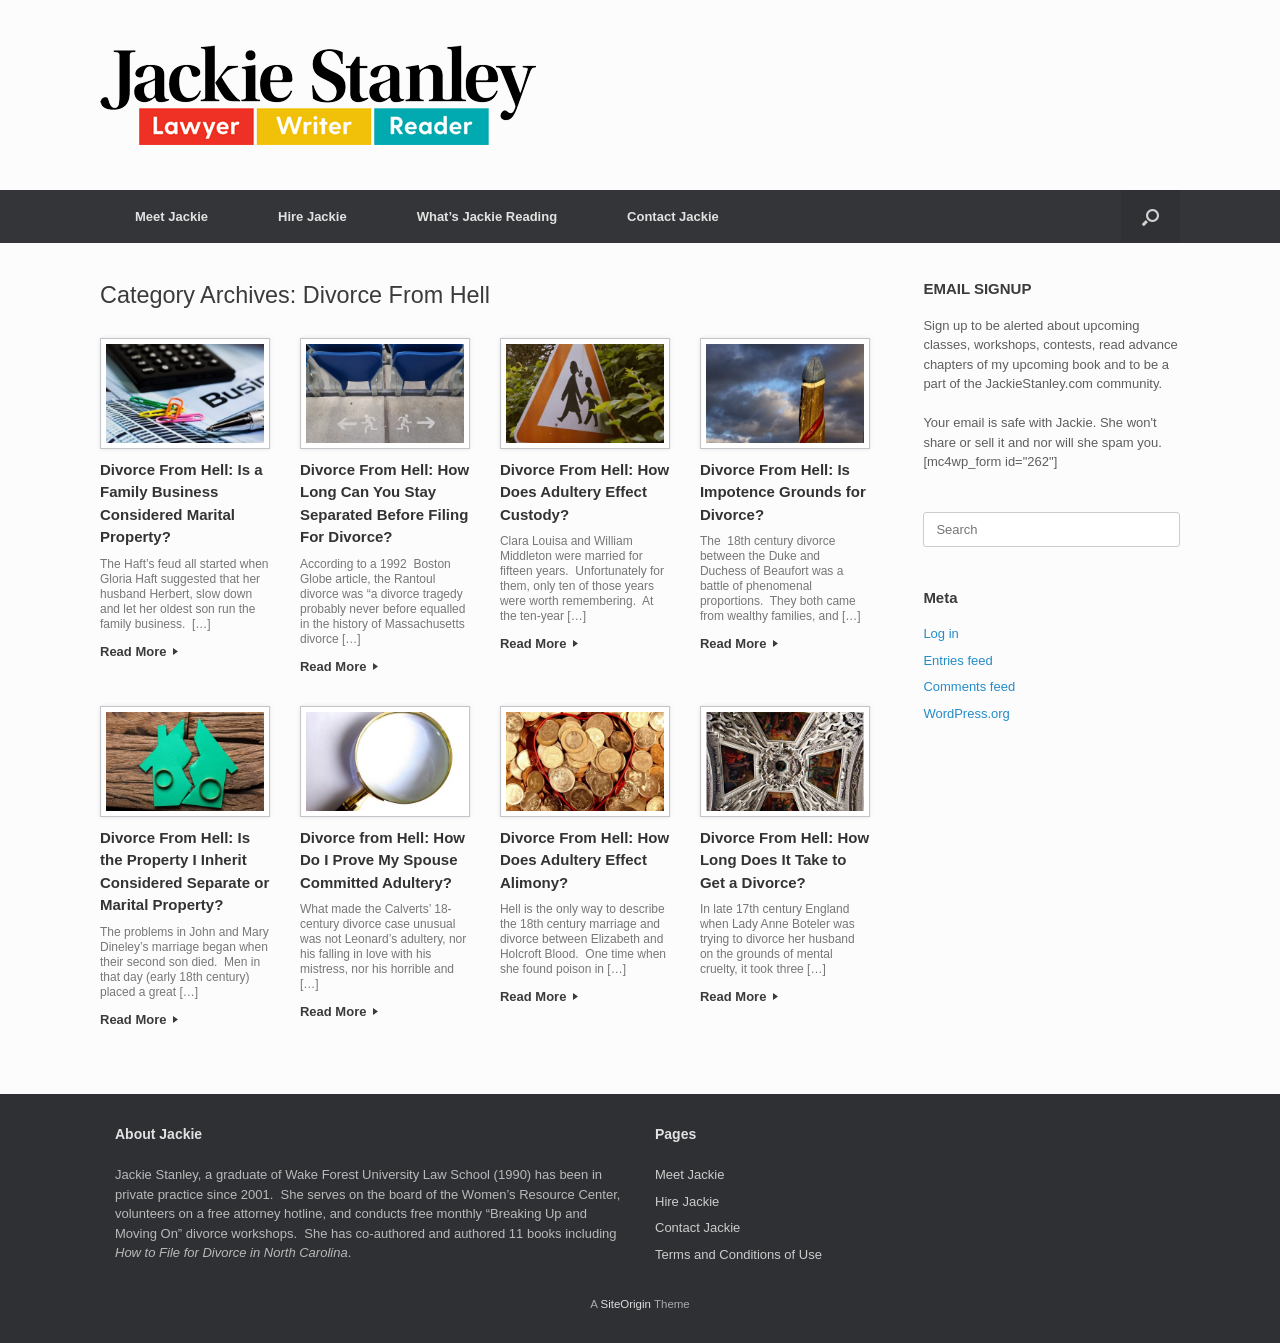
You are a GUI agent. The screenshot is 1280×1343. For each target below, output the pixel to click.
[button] (1150, 216)
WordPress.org (966, 713)
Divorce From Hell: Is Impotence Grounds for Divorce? (783, 492)
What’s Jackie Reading (487, 216)
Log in (940, 633)
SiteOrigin (625, 1304)
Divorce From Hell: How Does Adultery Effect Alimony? (584, 860)
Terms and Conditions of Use (738, 1254)
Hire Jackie (312, 216)
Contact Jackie (673, 216)
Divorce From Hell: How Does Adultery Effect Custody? (584, 492)
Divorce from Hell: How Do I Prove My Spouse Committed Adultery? (382, 860)
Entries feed (957, 660)
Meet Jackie (171, 216)
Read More (139, 651)
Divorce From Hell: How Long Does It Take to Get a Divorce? (784, 860)
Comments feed (969, 686)
